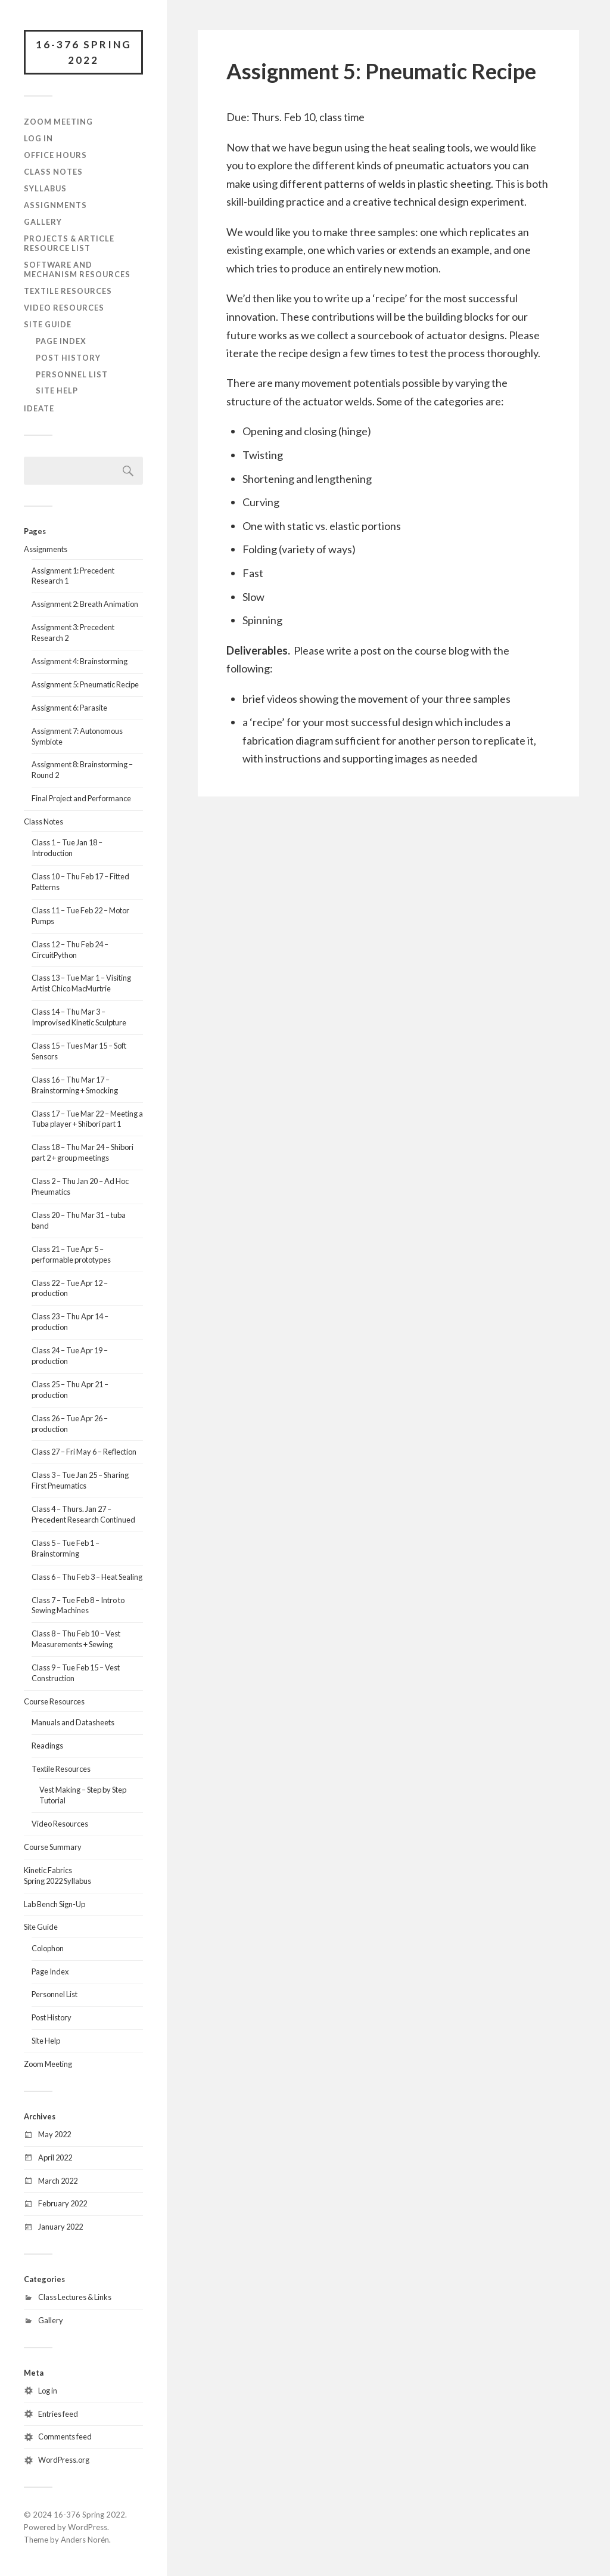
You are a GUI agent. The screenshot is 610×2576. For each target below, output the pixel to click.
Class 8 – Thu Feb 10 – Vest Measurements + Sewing (76, 1639)
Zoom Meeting (58, 121)
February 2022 (62, 2203)
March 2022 (57, 2181)
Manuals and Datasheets (73, 1722)
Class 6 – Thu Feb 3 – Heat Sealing (87, 1577)
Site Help (57, 390)
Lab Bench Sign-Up (54, 1904)
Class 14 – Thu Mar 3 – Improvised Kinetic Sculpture (79, 1017)
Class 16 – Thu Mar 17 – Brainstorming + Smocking (75, 1085)
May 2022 (54, 2134)
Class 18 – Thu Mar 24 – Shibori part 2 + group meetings (82, 1152)
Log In (38, 138)
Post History (68, 357)
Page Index (61, 341)
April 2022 (55, 2157)
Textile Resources (68, 291)
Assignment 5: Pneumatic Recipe (85, 684)
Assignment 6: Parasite (69, 707)
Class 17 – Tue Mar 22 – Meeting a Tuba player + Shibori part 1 (87, 1119)
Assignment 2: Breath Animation (85, 604)
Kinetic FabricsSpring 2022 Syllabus (57, 1875)
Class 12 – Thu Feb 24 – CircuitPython (70, 950)
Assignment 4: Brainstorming (79, 661)
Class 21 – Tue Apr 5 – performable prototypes (71, 1254)
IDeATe (39, 408)
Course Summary (53, 1847)
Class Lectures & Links (74, 2297)
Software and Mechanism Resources (77, 269)
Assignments (55, 205)
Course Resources (54, 1701)
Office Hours (55, 155)
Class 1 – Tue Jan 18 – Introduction (67, 848)
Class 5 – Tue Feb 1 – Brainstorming (65, 1548)
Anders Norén (85, 2539)
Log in (47, 2390)
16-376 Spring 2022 (84, 52)
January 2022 (60, 2226)
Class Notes (53, 171)
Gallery (43, 222)
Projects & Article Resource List (69, 243)
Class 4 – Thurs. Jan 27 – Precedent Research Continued (83, 1514)
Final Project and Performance (81, 798)
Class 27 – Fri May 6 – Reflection (84, 1451)
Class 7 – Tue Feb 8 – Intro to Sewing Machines (78, 1605)
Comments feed (65, 2436)
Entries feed (58, 2414)
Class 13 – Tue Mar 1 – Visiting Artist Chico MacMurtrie (81, 983)
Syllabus (45, 188)
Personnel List (72, 374)
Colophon (48, 1948)
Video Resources (64, 307)
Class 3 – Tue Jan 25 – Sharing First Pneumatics (80, 1480)
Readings (47, 1745)
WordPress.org (63, 2460)
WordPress (87, 2527)
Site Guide (47, 324)
